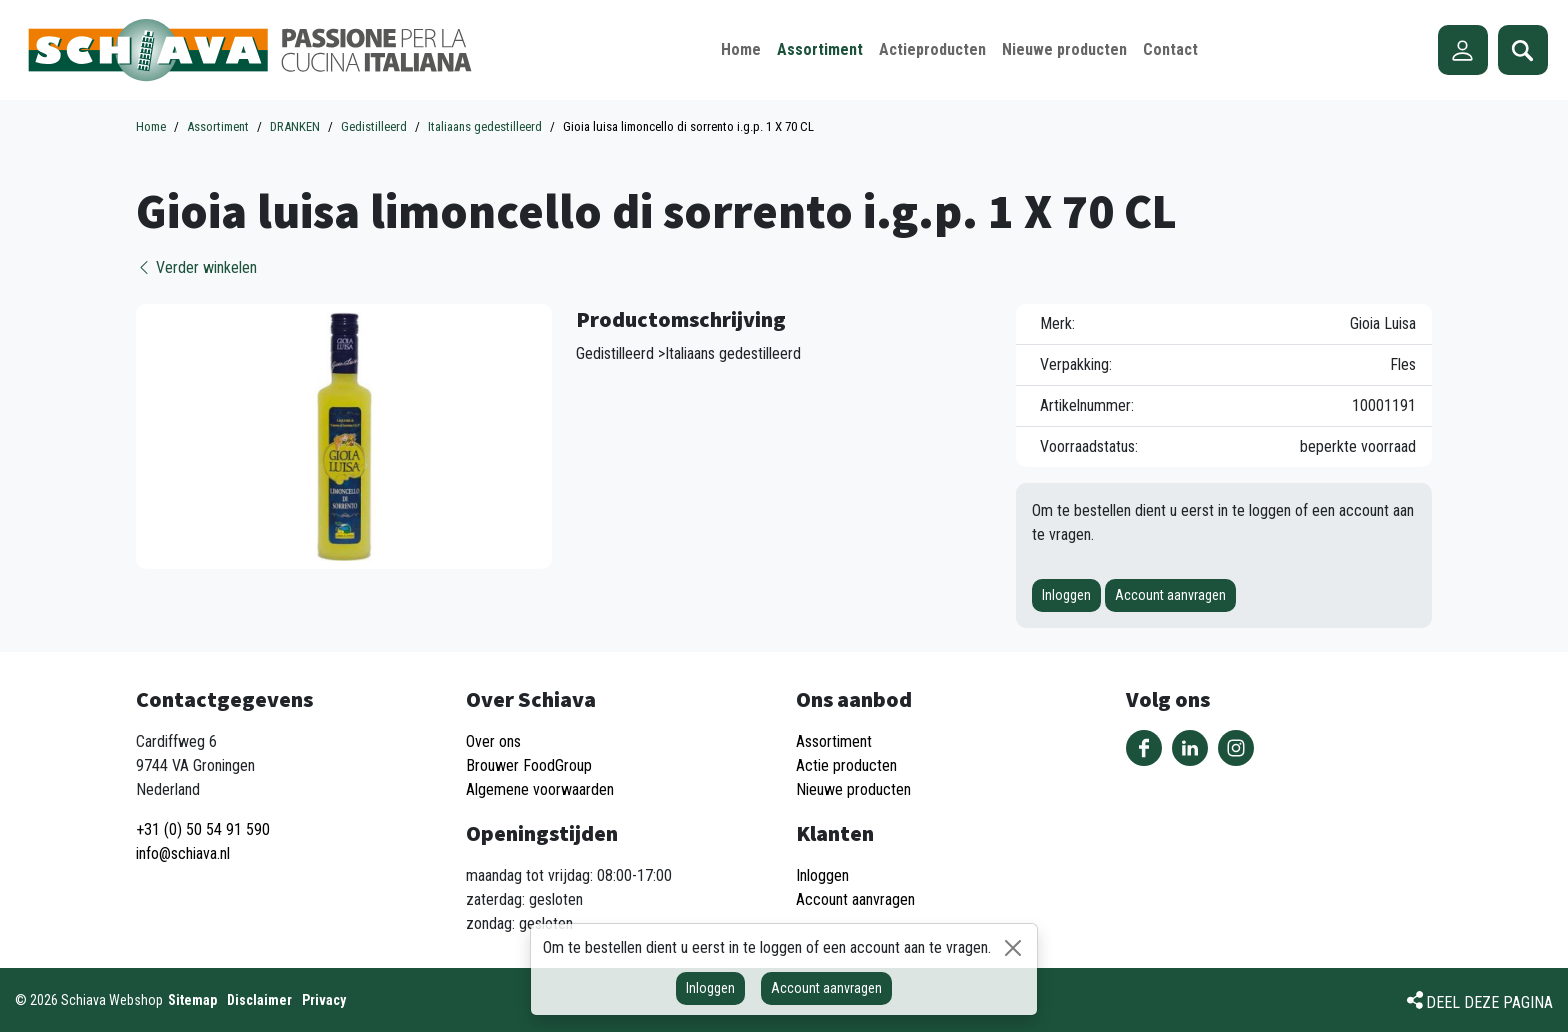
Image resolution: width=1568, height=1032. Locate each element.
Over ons (493, 741)
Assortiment (834, 741)
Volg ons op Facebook (1144, 748)
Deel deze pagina (1489, 1002)
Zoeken (1523, 50)
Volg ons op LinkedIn (1190, 748)
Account (1463, 50)
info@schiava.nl (183, 853)
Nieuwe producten (853, 789)
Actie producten (846, 765)
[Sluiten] (1013, 948)
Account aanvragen (1170, 595)
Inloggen (1066, 595)
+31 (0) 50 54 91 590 (203, 829)
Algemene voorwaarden (540, 789)
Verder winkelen (196, 267)
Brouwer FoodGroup (529, 765)
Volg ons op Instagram (1236, 748)
